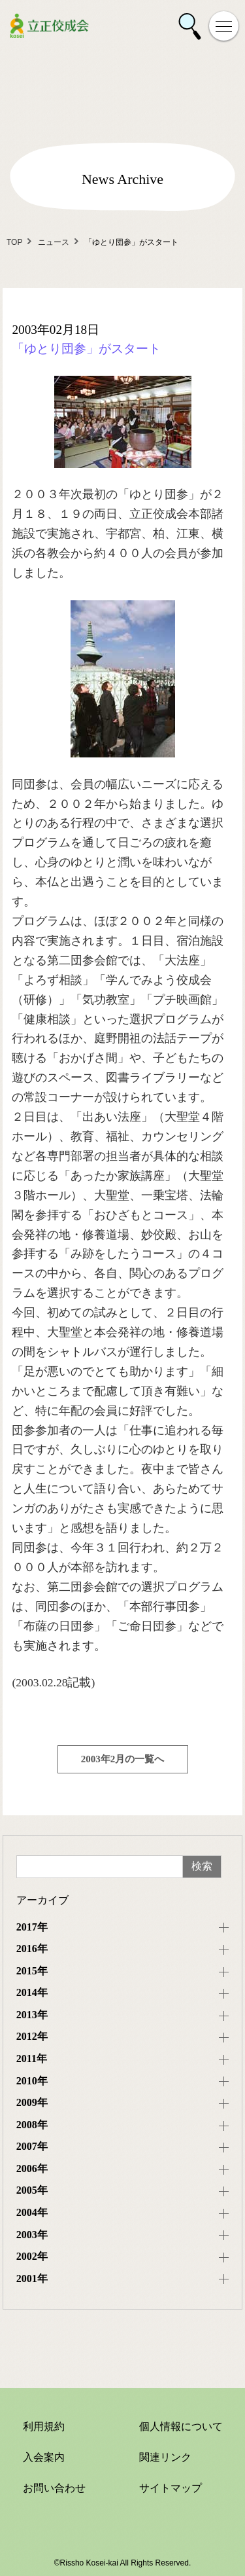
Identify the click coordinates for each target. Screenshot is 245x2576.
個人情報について (181, 2426)
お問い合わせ (54, 2488)
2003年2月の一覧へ (123, 1759)
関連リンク (165, 2457)
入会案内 (44, 2457)
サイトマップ (170, 2488)
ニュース (53, 242)
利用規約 (44, 2426)
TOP (14, 242)
